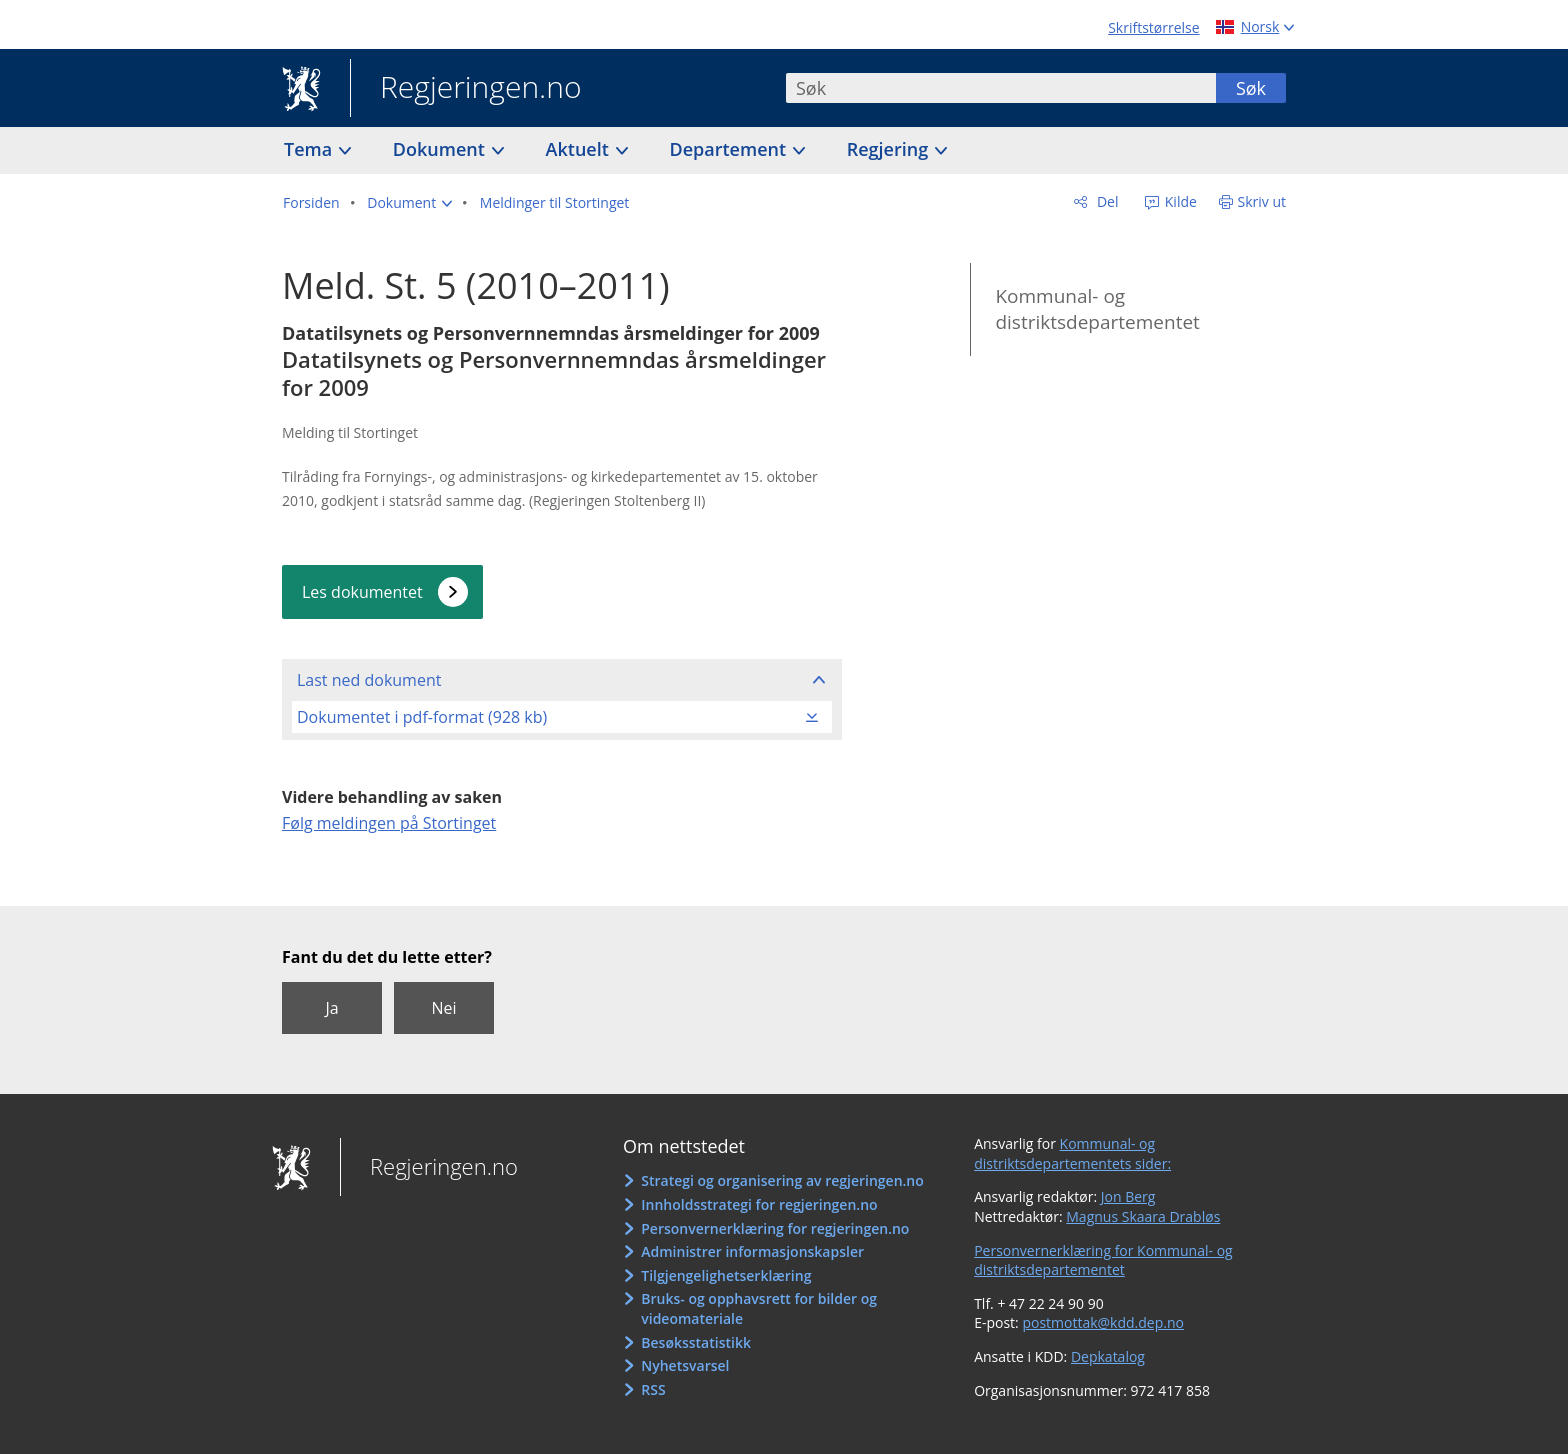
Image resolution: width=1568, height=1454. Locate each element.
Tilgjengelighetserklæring (726, 1275)
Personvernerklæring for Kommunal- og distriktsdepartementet (1103, 1260)
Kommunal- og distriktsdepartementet (1097, 309)
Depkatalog (1108, 1356)
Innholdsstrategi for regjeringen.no (759, 1204)
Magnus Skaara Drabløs (1143, 1216)
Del (1105, 201)
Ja (331, 1008)
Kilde (1179, 201)
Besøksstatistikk (696, 1342)
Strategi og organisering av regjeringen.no (782, 1180)
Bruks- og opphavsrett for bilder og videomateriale (759, 1308)
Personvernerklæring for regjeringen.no (775, 1228)
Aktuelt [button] (580, 149)
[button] (409, 203)
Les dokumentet (362, 592)
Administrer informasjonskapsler (752, 1251)
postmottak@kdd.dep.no (1103, 1322)
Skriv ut (1262, 201)
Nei (443, 1008)
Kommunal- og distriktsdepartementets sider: (1072, 1153)
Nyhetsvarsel (685, 1365)
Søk (1251, 88)
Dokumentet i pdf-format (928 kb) (422, 717)
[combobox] (1001, 88)
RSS (653, 1389)
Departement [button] (730, 149)
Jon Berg (1128, 1196)
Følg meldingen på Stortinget (389, 823)
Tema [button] (310, 149)
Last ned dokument (369, 680)
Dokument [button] (441, 149)
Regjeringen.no (466, 89)
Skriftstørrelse (1153, 27)
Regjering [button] (890, 149)
